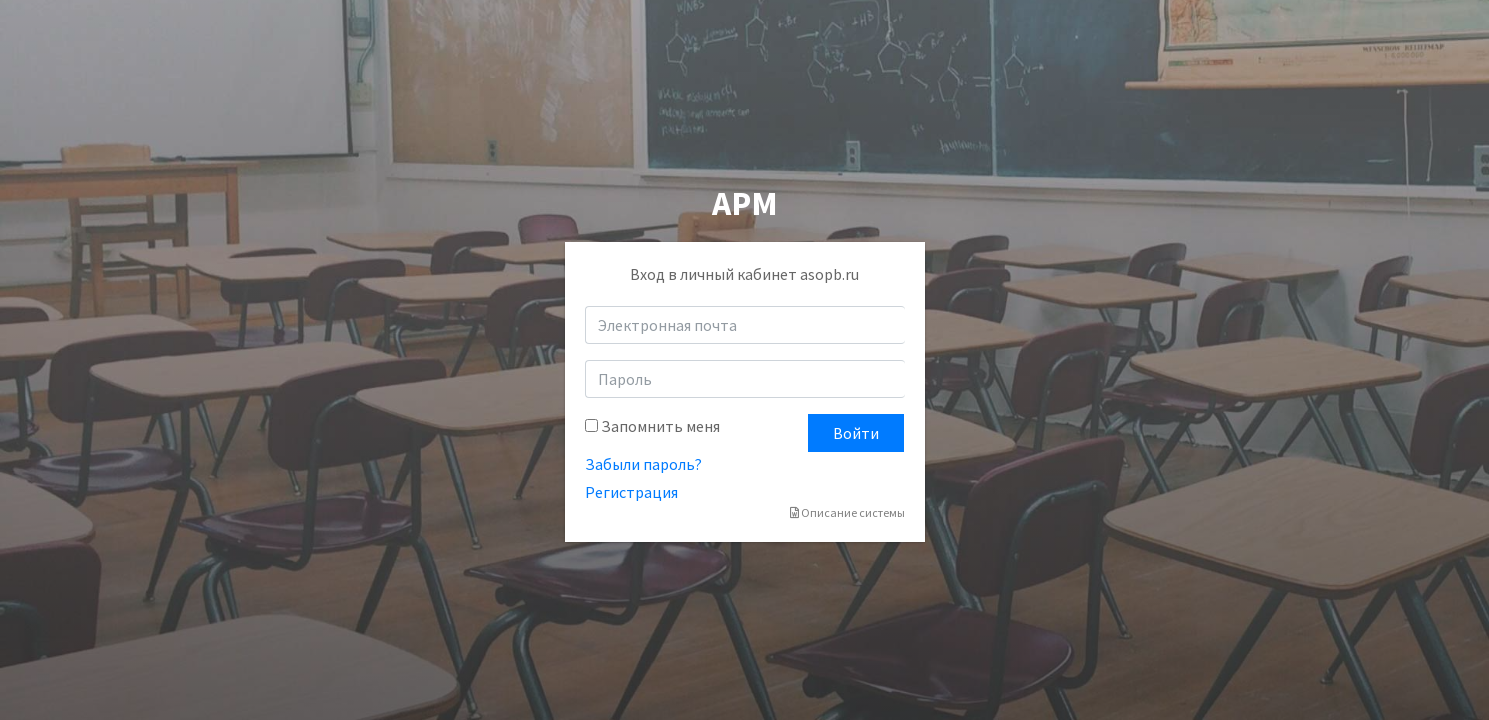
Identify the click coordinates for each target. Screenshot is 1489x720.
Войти (856, 433)
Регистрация (631, 492)
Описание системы (847, 512)
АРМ (745, 203)
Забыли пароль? (643, 464)
